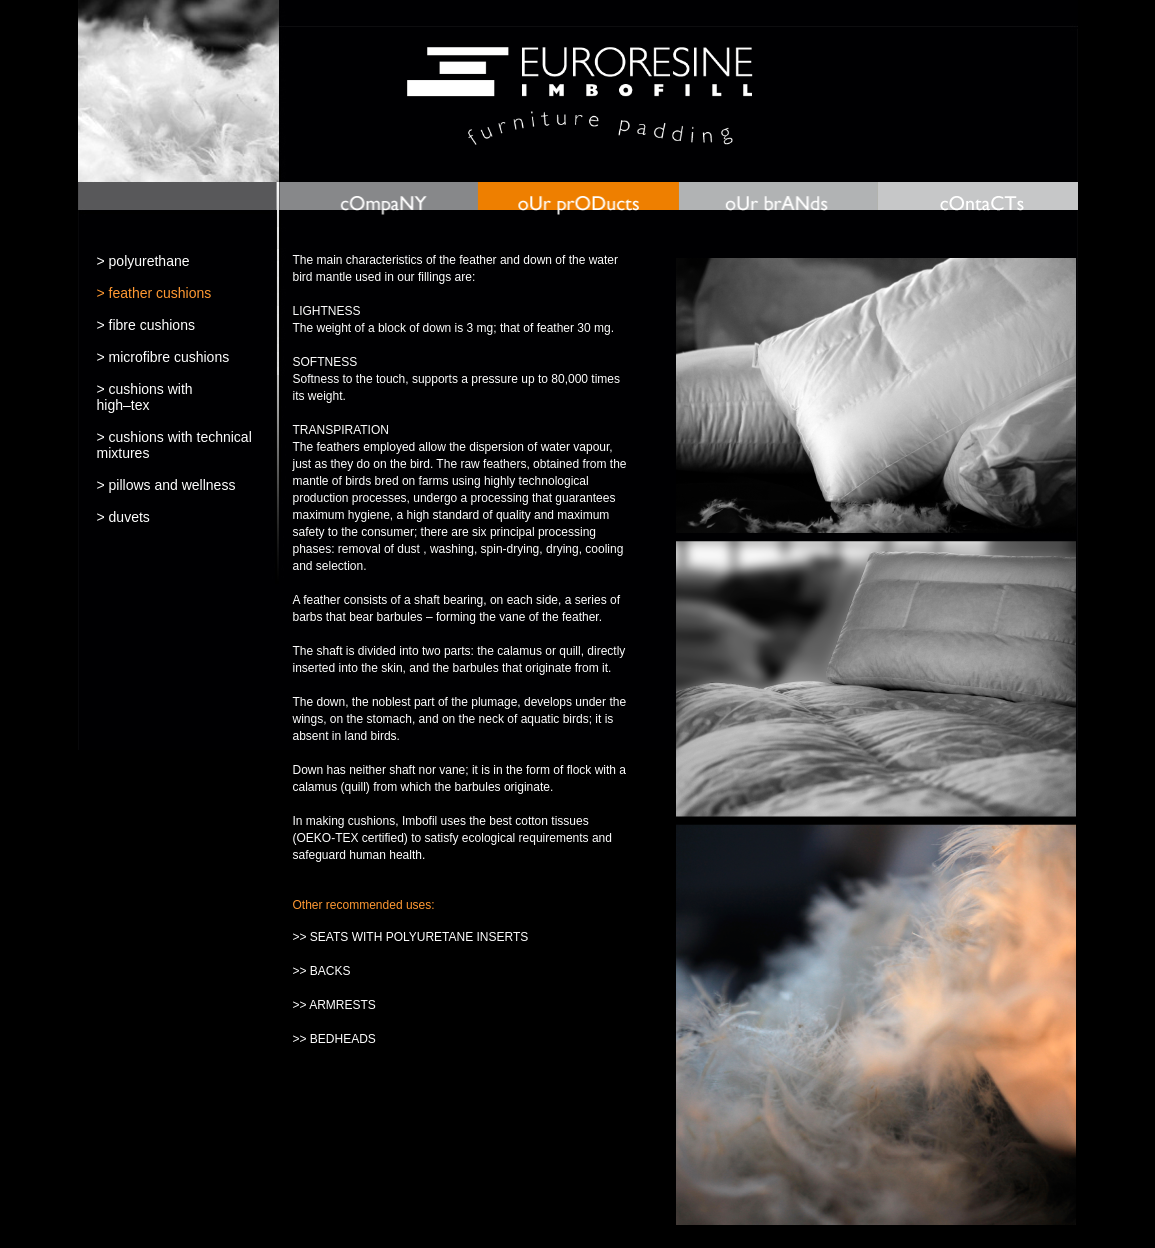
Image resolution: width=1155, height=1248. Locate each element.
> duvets (123, 517)
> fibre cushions (146, 325)
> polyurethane (143, 261)
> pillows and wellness (166, 485)
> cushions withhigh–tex (145, 397)
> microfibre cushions (163, 357)
